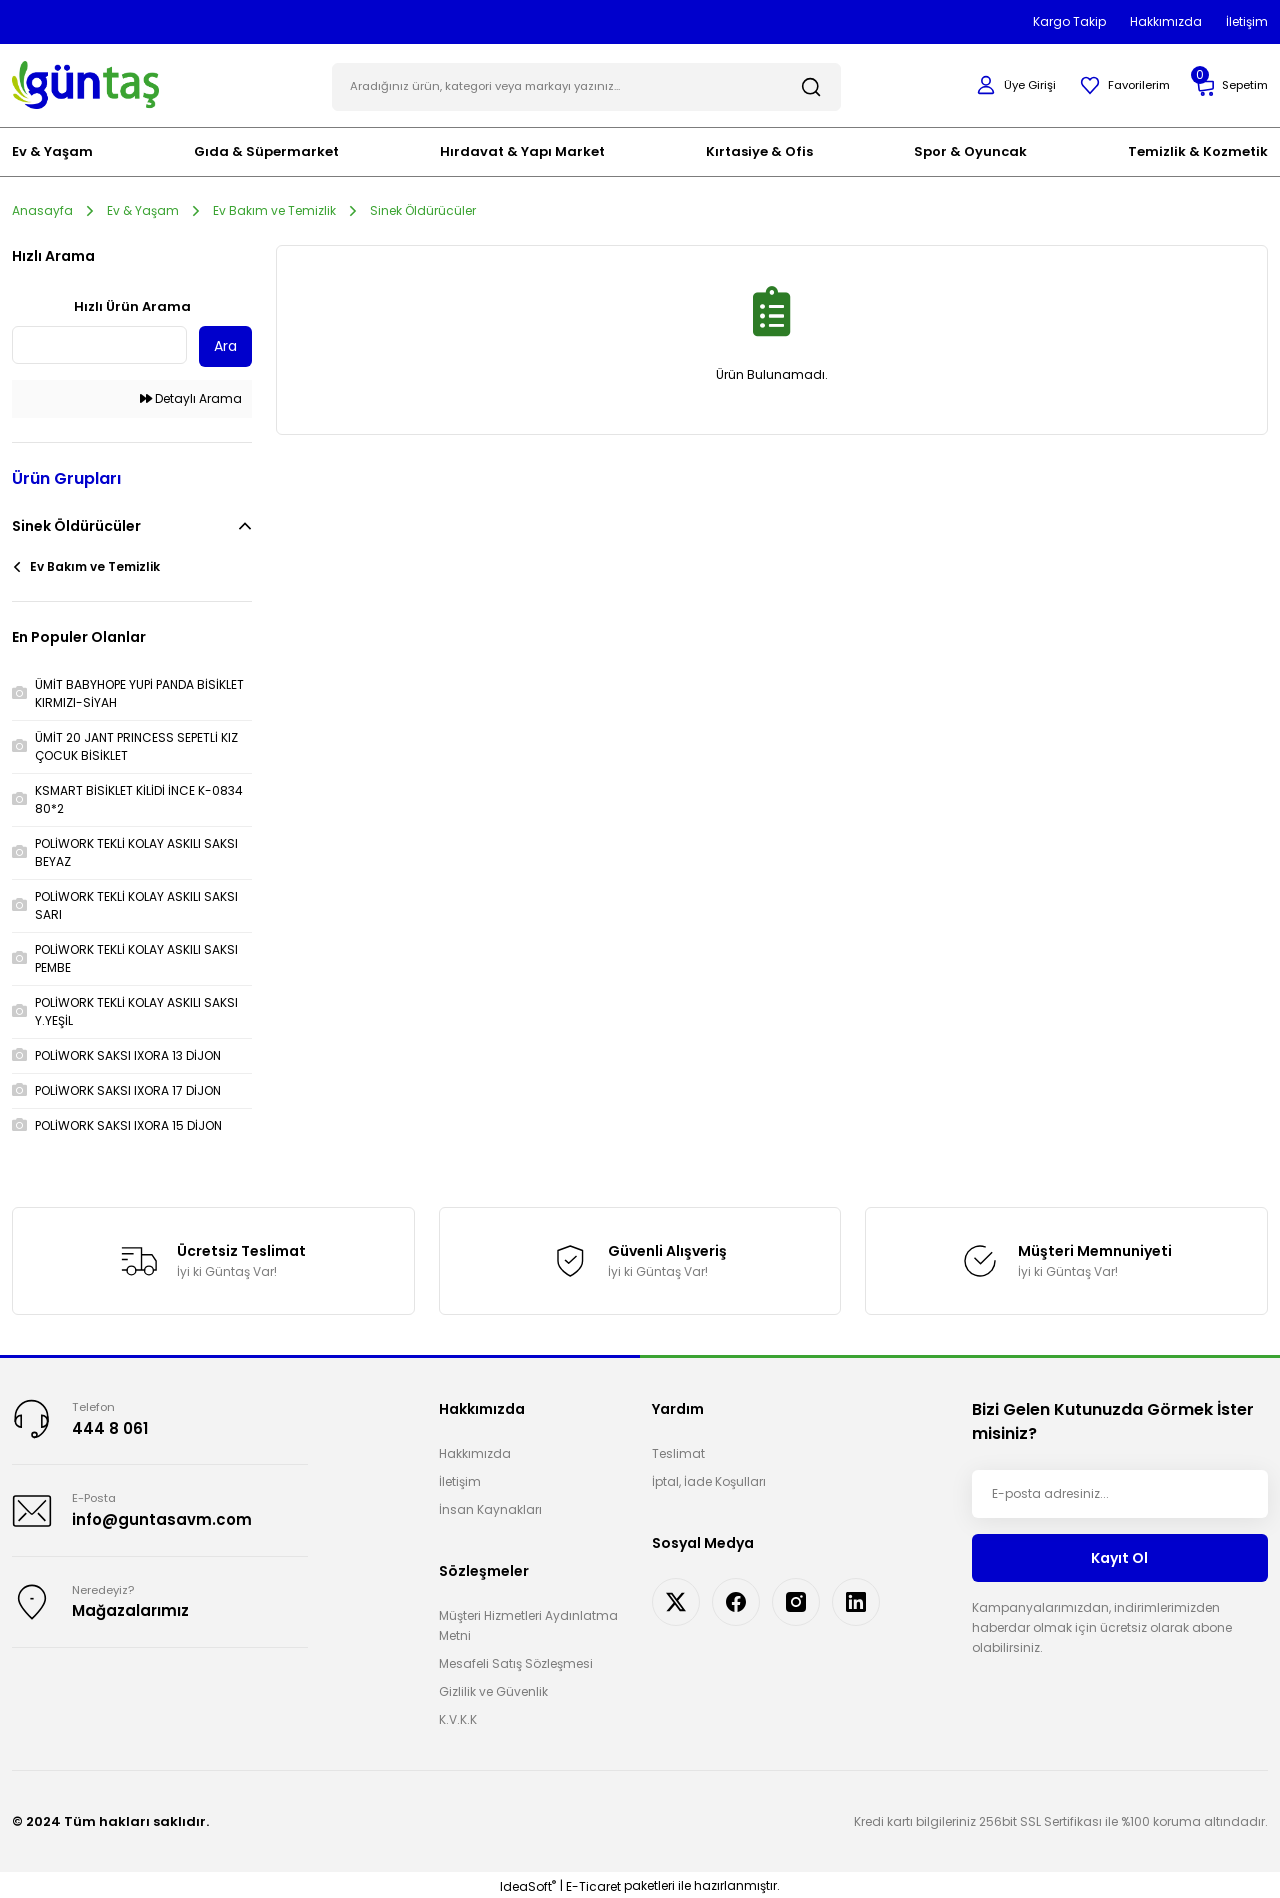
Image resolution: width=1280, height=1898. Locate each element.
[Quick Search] (99, 343)
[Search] (586, 84)
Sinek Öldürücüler (423, 207)
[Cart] (1229, 84)
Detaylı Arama (191, 396)
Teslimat (678, 1451)
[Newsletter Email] (1120, 1492)
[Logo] (85, 82)
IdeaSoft (528, 1883)
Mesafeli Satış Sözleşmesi (516, 1661)
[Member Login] (1006, 84)
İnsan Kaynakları (490, 1507)
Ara (225, 344)
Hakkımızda (475, 1451)
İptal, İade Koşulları (709, 1479)
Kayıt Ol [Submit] (1119, 1555)
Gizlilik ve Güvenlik (493, 1689)
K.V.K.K (458, 1717)
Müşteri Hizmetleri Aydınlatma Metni (528, 1623)
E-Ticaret (593, 1883)
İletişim (460, 1479)
